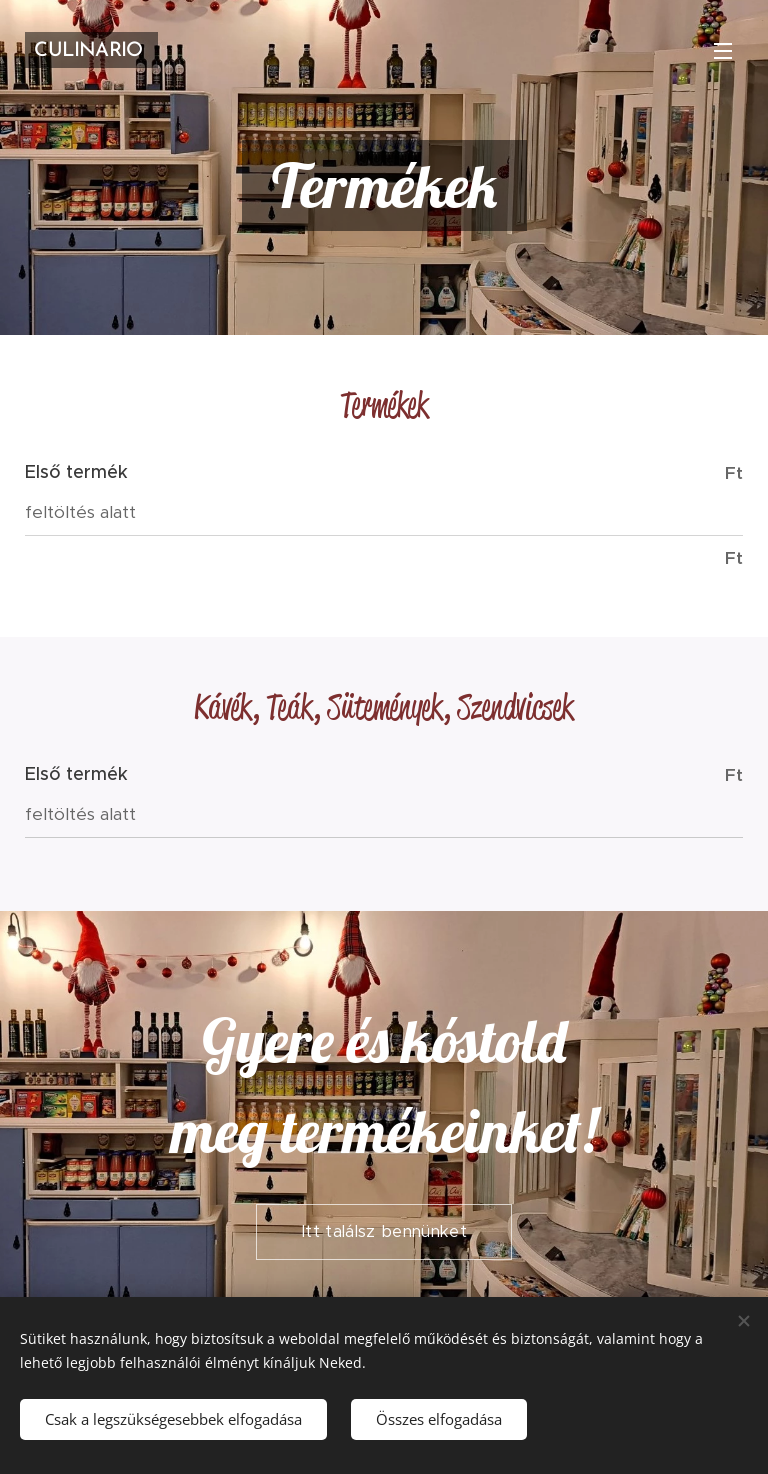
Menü (723, 51)
